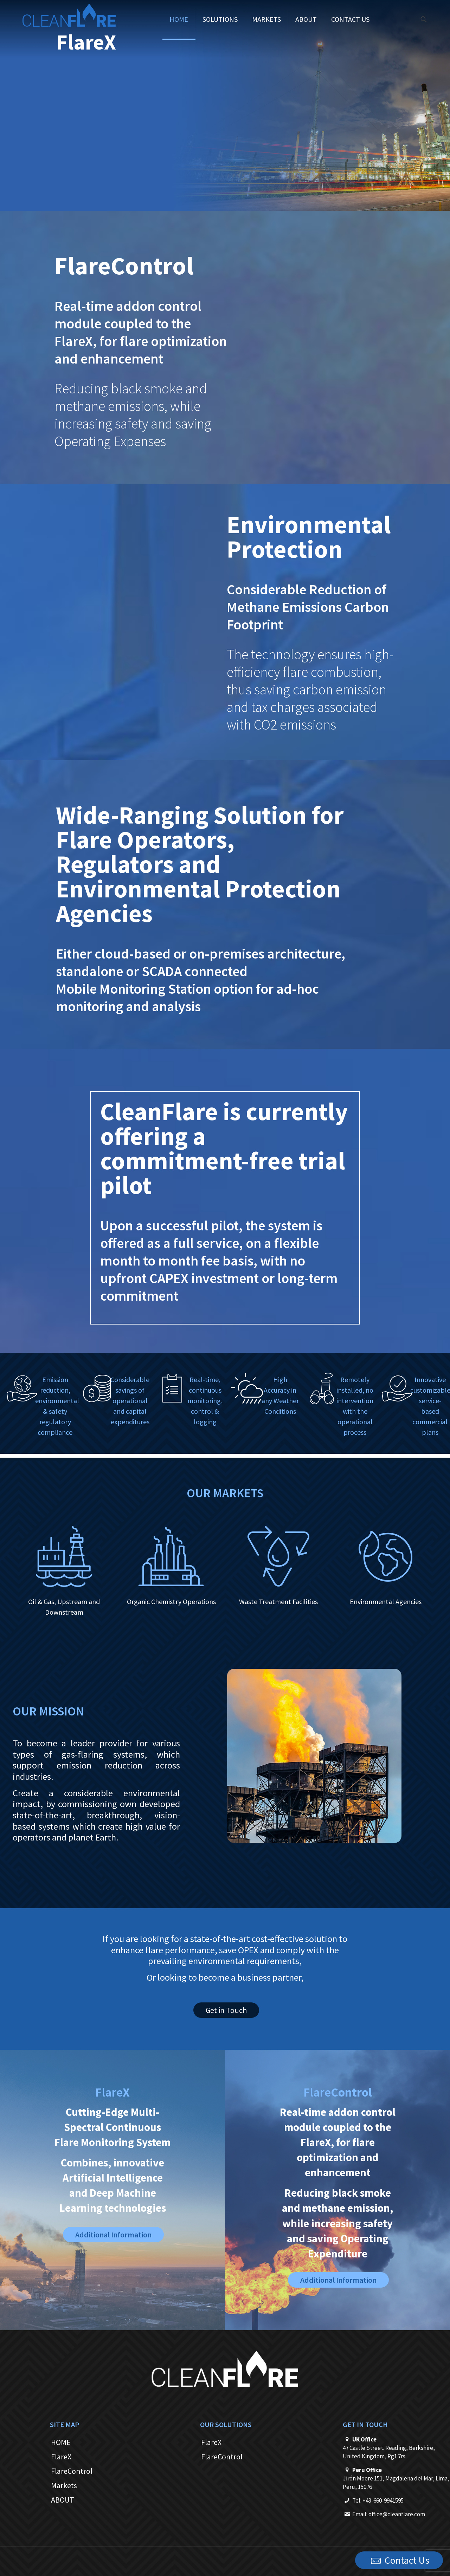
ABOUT (62, 2500)
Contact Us (399, 2560)
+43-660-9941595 (383, 2500)
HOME (61, 2442)
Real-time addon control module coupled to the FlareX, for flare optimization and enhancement (140, 332)
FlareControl (71, 2471)
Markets (64, 2485)
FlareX (61, 2456)
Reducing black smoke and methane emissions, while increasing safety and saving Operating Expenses (132, 415)
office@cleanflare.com (396, 2514)
